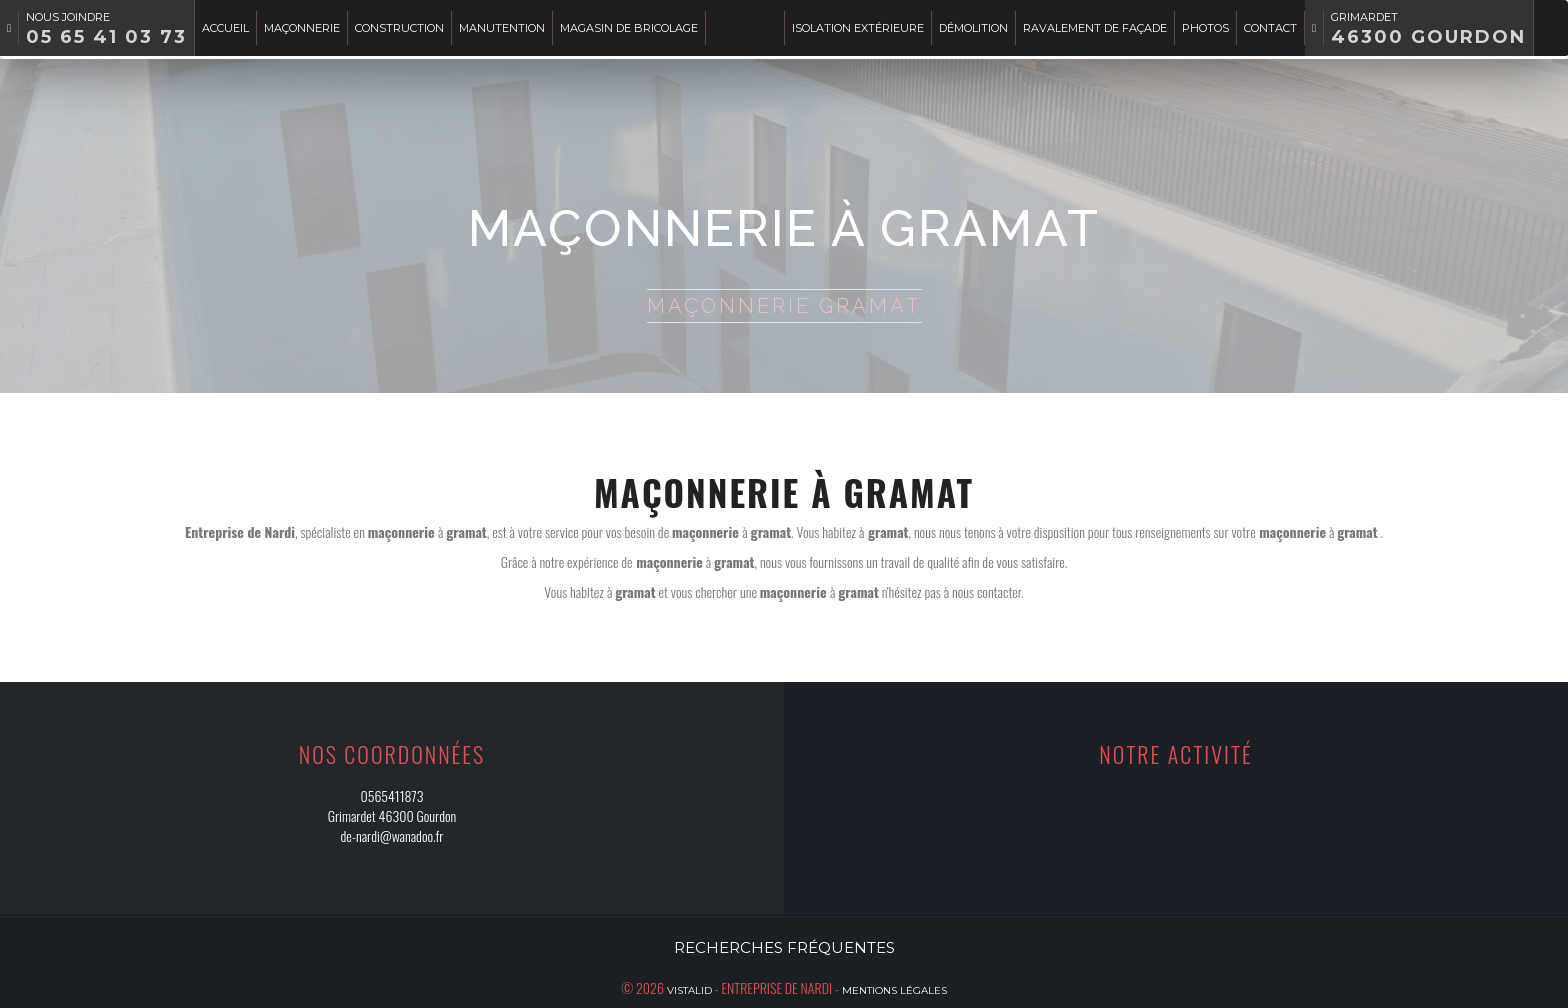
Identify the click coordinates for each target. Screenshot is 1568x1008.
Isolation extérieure (858, 28)
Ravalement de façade (1095, 28)
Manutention (502, 28)
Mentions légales (894, 990)
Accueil (225, 28)
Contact (1270, 28)
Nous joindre (106, 29)
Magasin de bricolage (629, 28)
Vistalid (689, 990)
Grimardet (1428, 29)
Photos (1205, 28)
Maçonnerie (302, 28)
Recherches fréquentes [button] (784, 947)
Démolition (973, 28)
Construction (399, 28)
